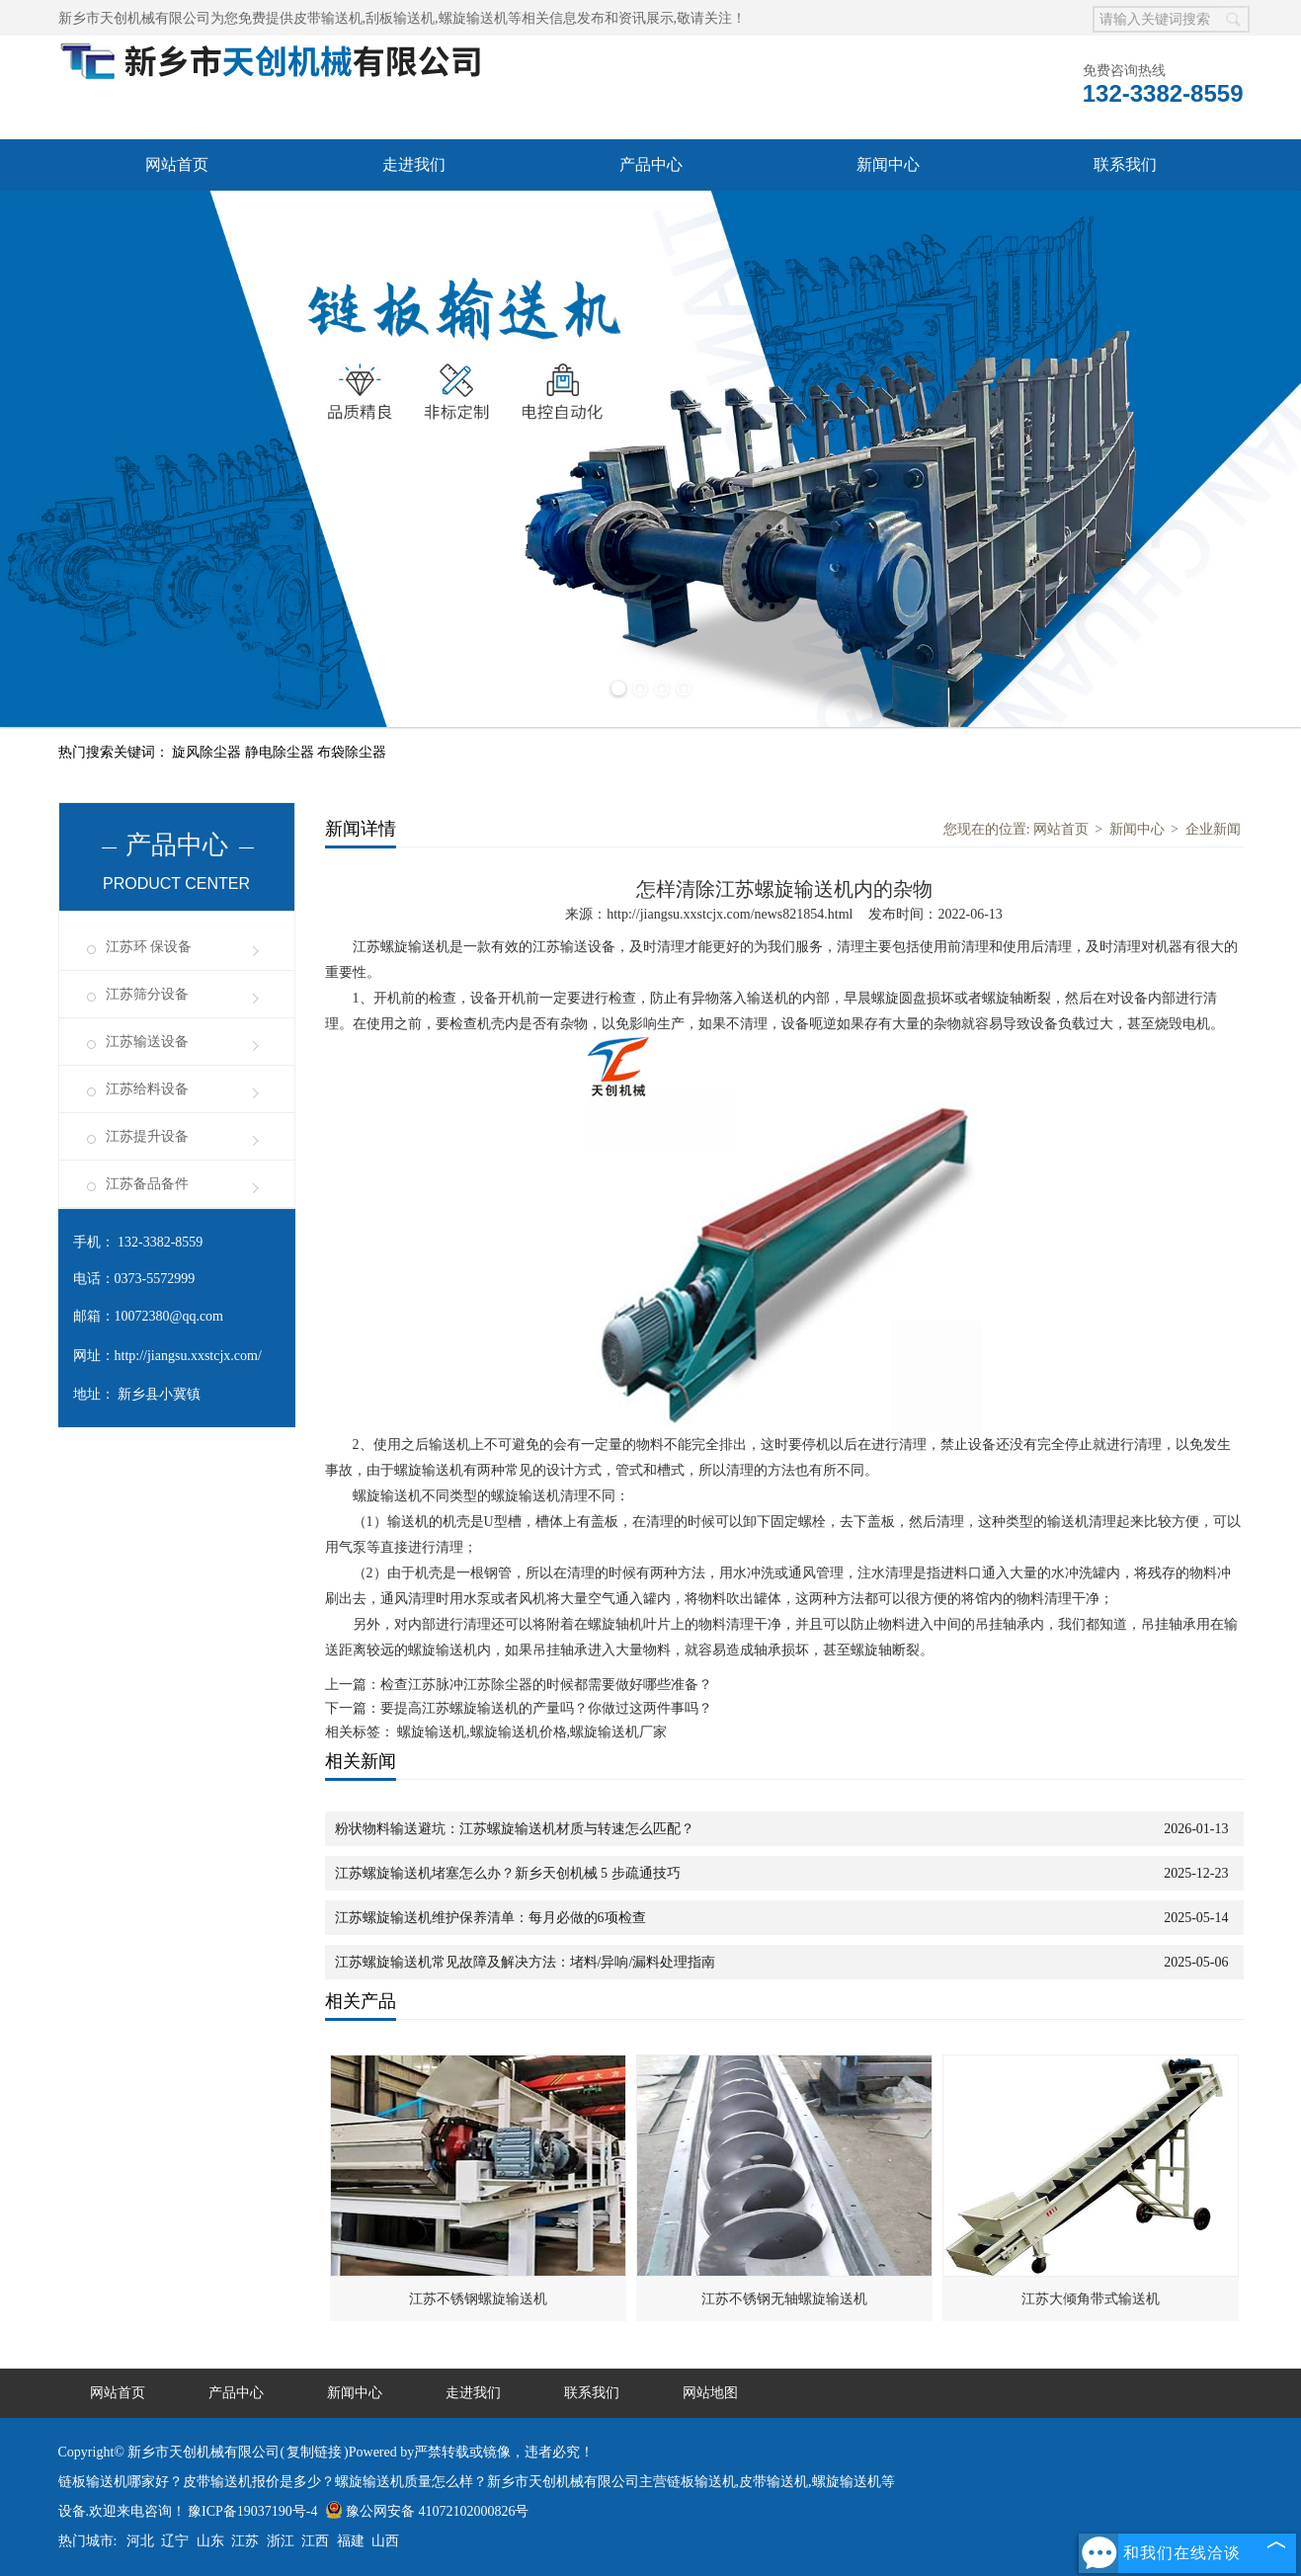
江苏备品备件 (147, 1183)
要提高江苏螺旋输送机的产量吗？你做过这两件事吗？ (546, 1708)
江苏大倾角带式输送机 (1090, 2299)
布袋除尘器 (351, 752)
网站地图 (710, 2392)
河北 (140, 2541)
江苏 (245, 2541)
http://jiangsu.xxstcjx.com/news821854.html (730, 914)
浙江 (280, 2541)
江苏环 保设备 (149, 946)
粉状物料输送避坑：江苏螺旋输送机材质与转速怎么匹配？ (514, 1828)
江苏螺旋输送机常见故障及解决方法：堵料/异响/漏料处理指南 (525, 1962)
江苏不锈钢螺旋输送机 (478, 2299)
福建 (351, 2541)
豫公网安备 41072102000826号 (427, 2511)
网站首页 (176, 164)
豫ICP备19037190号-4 (252, 2511)
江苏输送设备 (147, 1041)
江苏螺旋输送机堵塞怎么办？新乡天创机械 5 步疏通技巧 (508, 1873)
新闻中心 (888, 164)
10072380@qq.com (169, 1316)
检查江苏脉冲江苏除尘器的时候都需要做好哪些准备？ (546, 1684)
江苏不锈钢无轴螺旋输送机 (784, 2299)
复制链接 (314, 2452)
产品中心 (651, 164)
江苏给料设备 (147, 1089)
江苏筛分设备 (147, 994)
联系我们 (1125, 164)
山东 (210, 2541)
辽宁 (175, 2541)
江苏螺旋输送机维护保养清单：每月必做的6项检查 (490, 1917)
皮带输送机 (328, 18)
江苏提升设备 (147, 1136)
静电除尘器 (281, 752)
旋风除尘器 (208, 752)
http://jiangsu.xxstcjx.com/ (188, 1355)
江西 (315, 2541)
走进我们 (414, 164)
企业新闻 (1213, 829)
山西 (385, 2541)
